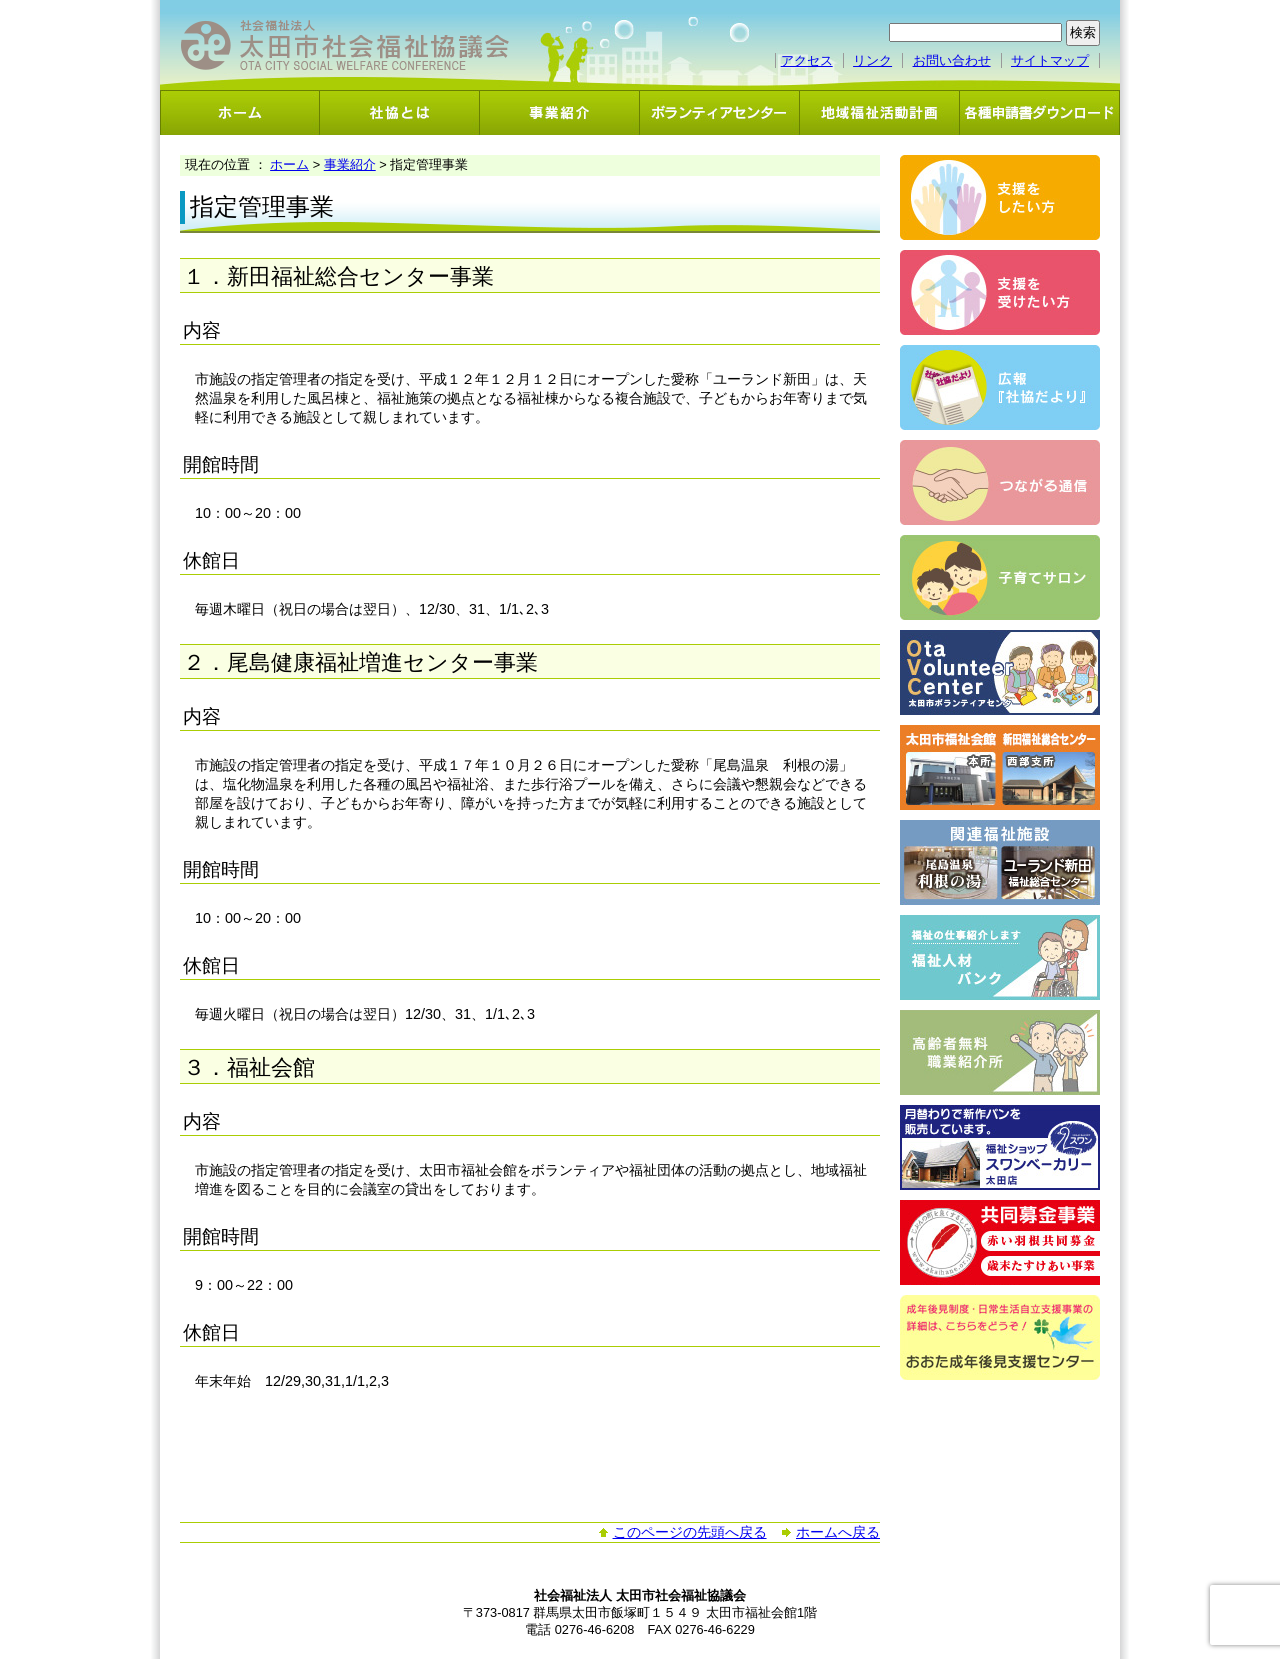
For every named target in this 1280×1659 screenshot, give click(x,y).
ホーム (240, 112)
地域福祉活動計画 (880, 112)
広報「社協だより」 (1000, 387)
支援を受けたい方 (1000, 292)
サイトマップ (1050, 60)
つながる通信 (1000, 482)
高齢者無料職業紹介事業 (1000, 1052)
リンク (872, 60)
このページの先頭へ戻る (690, 1532)
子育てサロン (1000, 577)
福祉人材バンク (1000, 957)
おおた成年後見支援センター (1000, 1337)
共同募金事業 (1000, 1242)
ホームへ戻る (838, 1532)
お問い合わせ (952, 60)
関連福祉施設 (1000, 862)
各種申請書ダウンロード (1040, 112)
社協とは (400, 112)
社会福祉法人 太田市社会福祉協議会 (345, 45)
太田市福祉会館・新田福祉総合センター (1000, 767)
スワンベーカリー (1000, 1147)
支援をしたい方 (1000, 197)
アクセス (807, 60)
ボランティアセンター (720, 112)
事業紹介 (560, 112)
